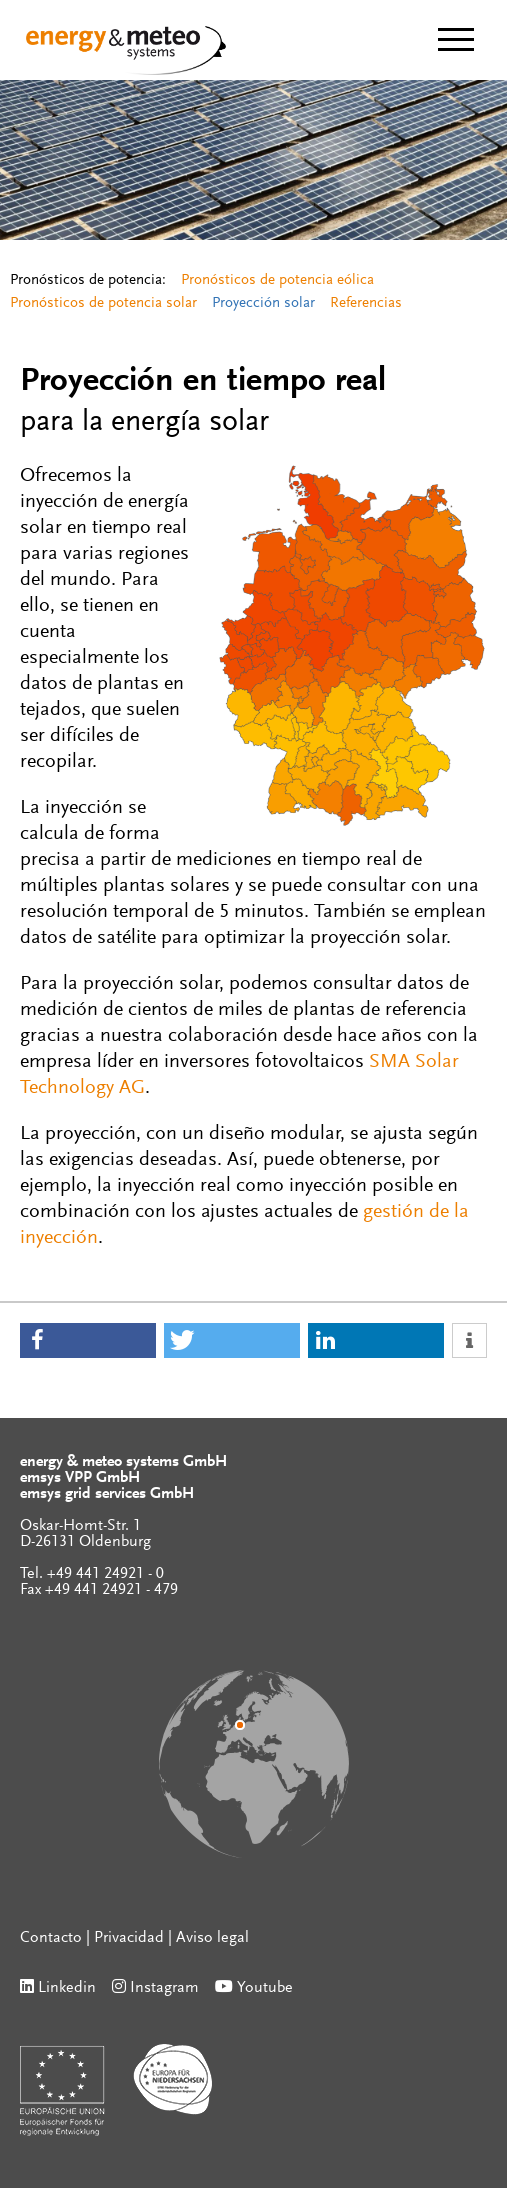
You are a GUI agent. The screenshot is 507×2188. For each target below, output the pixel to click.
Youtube (265, 1988)
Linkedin (67, 1988)
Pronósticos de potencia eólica (277, 280)
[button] (88, 1340)
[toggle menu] (456, 39)
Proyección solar (263, 303)
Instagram (164, 1988)
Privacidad (129, 1938)
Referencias (366, 303)
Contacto (51, 1938)
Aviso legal (212, 1938)
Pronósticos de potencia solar (103, 303)
